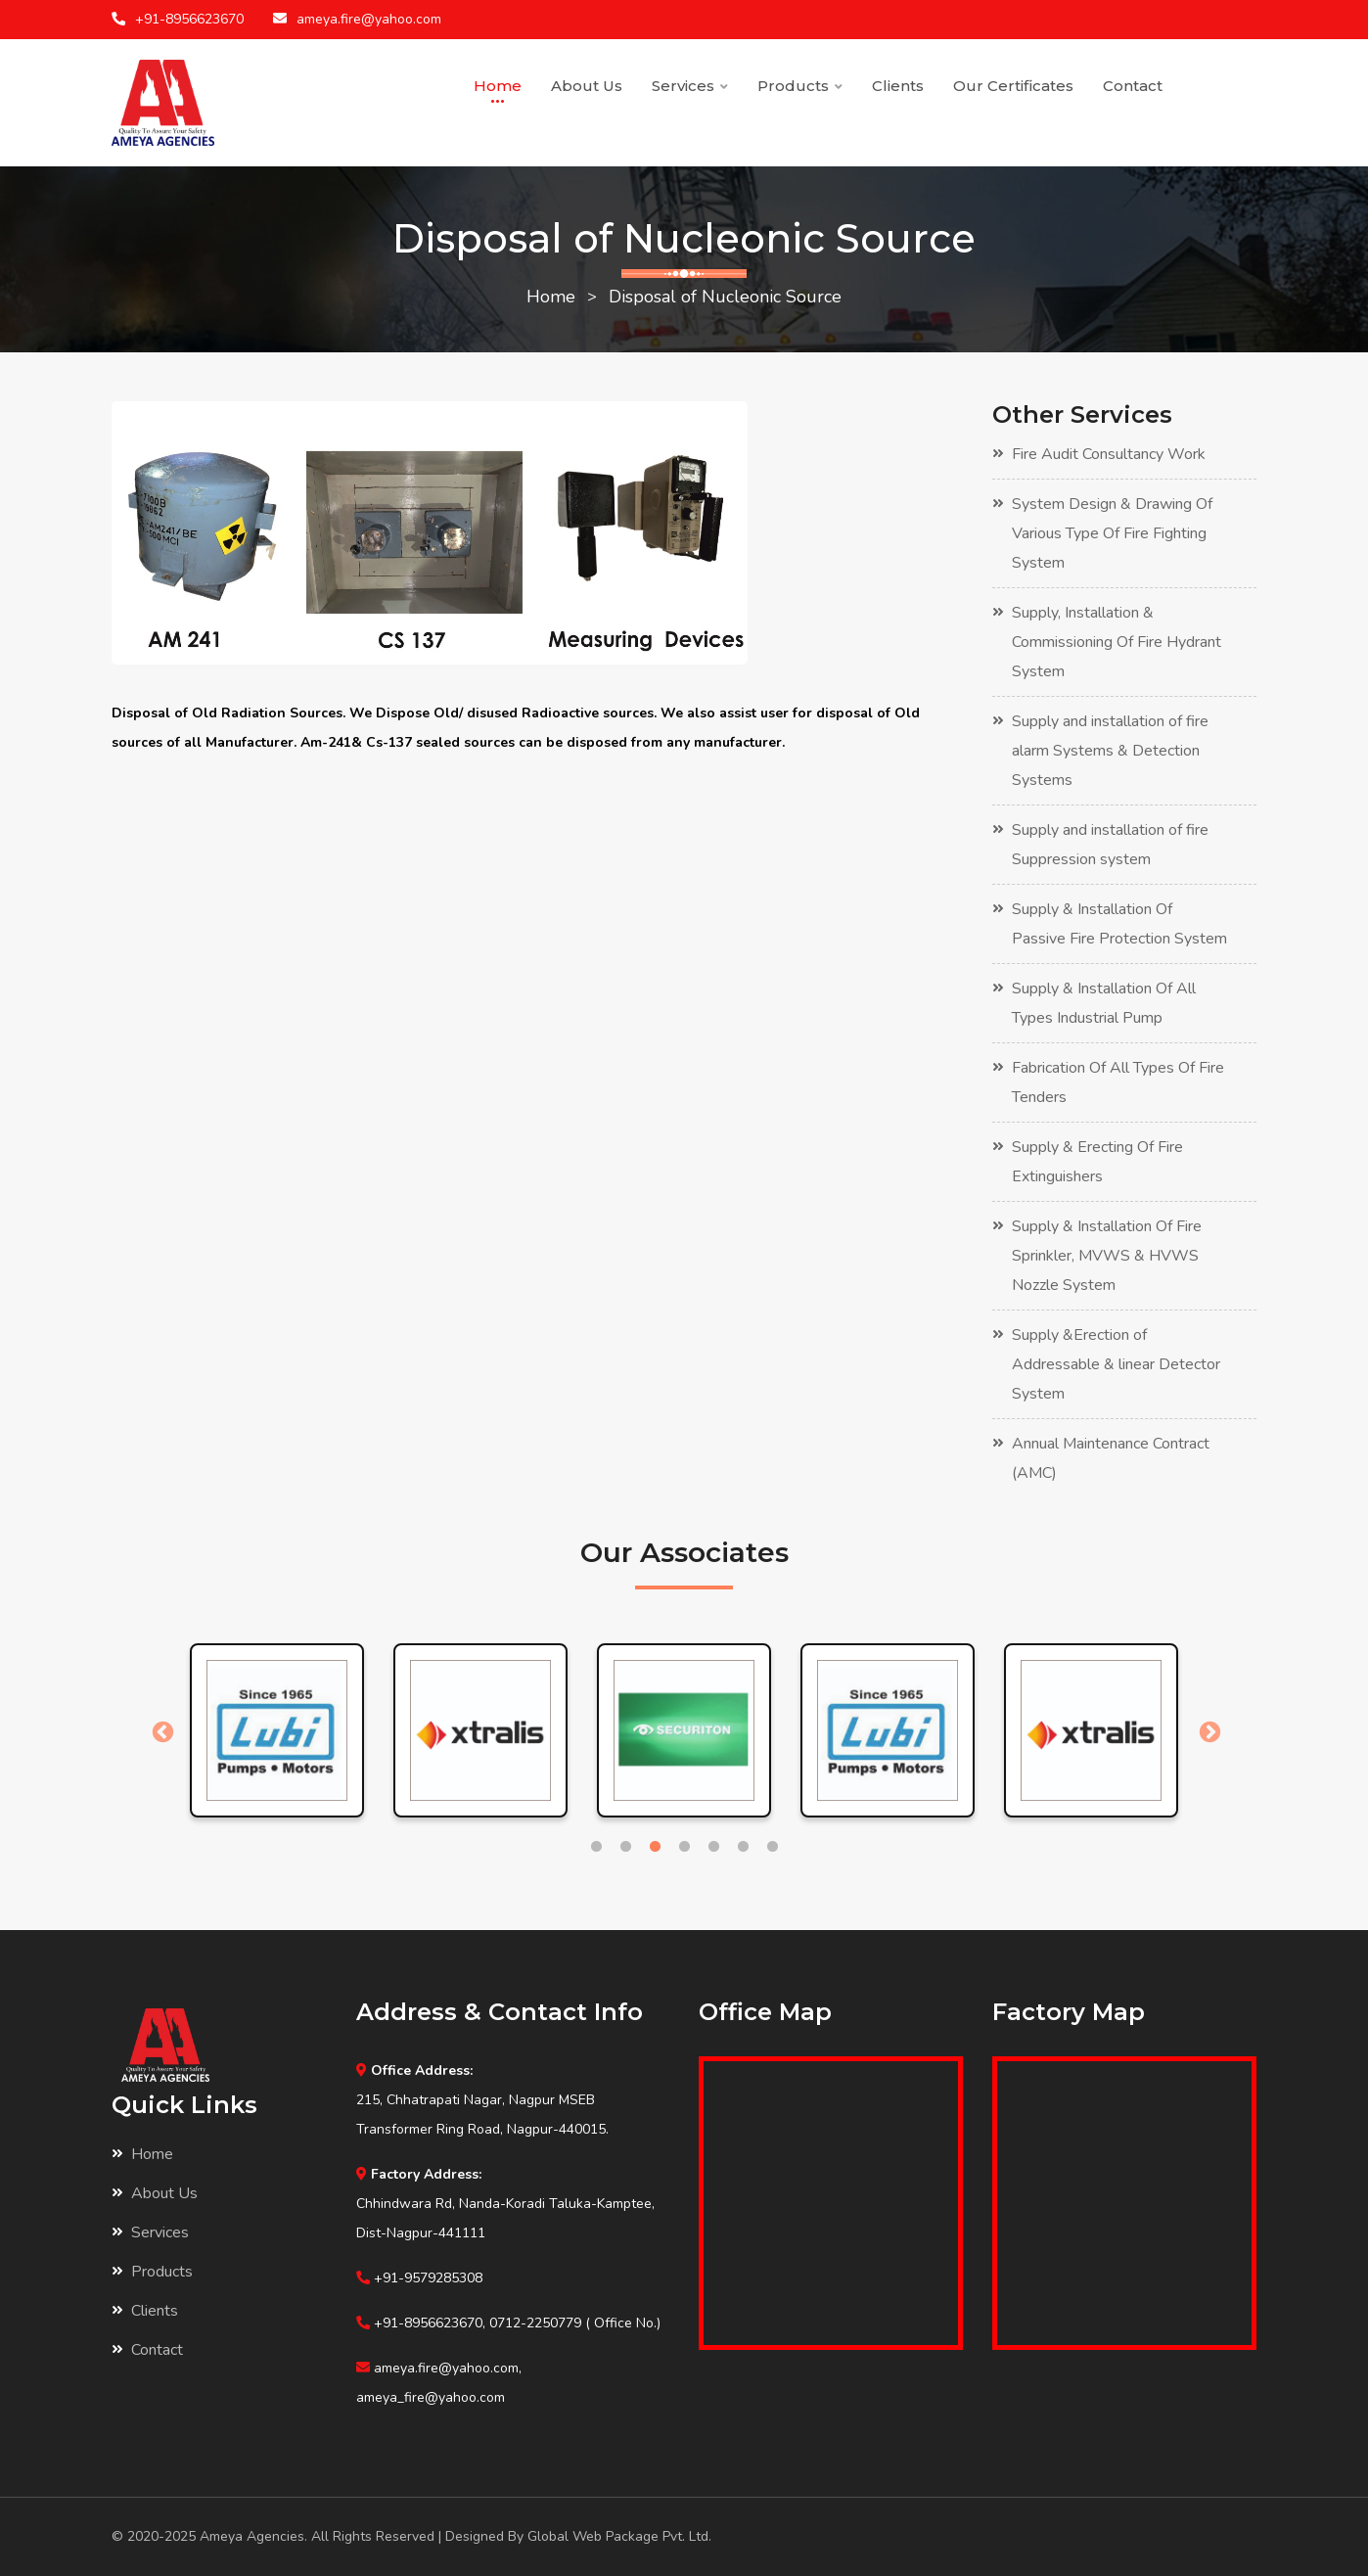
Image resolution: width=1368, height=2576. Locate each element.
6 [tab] (742, 1847)
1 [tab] (596, 1847)
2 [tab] (625, 1847)
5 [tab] (713, 1847)
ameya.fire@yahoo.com (368, 19)
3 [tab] (654, 1847)
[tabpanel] (277, 1730)
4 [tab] (684, 1847)
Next (1207, 1730)
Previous (160, 1730)
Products (800, 85)
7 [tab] (772, 1847)
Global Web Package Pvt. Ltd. (619, 2536)
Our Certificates (1013, 85)
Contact (1133, 85)
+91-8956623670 (189, 19)
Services (690, 85)
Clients (898, 85)
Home (498, 85)
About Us (586, 85)
